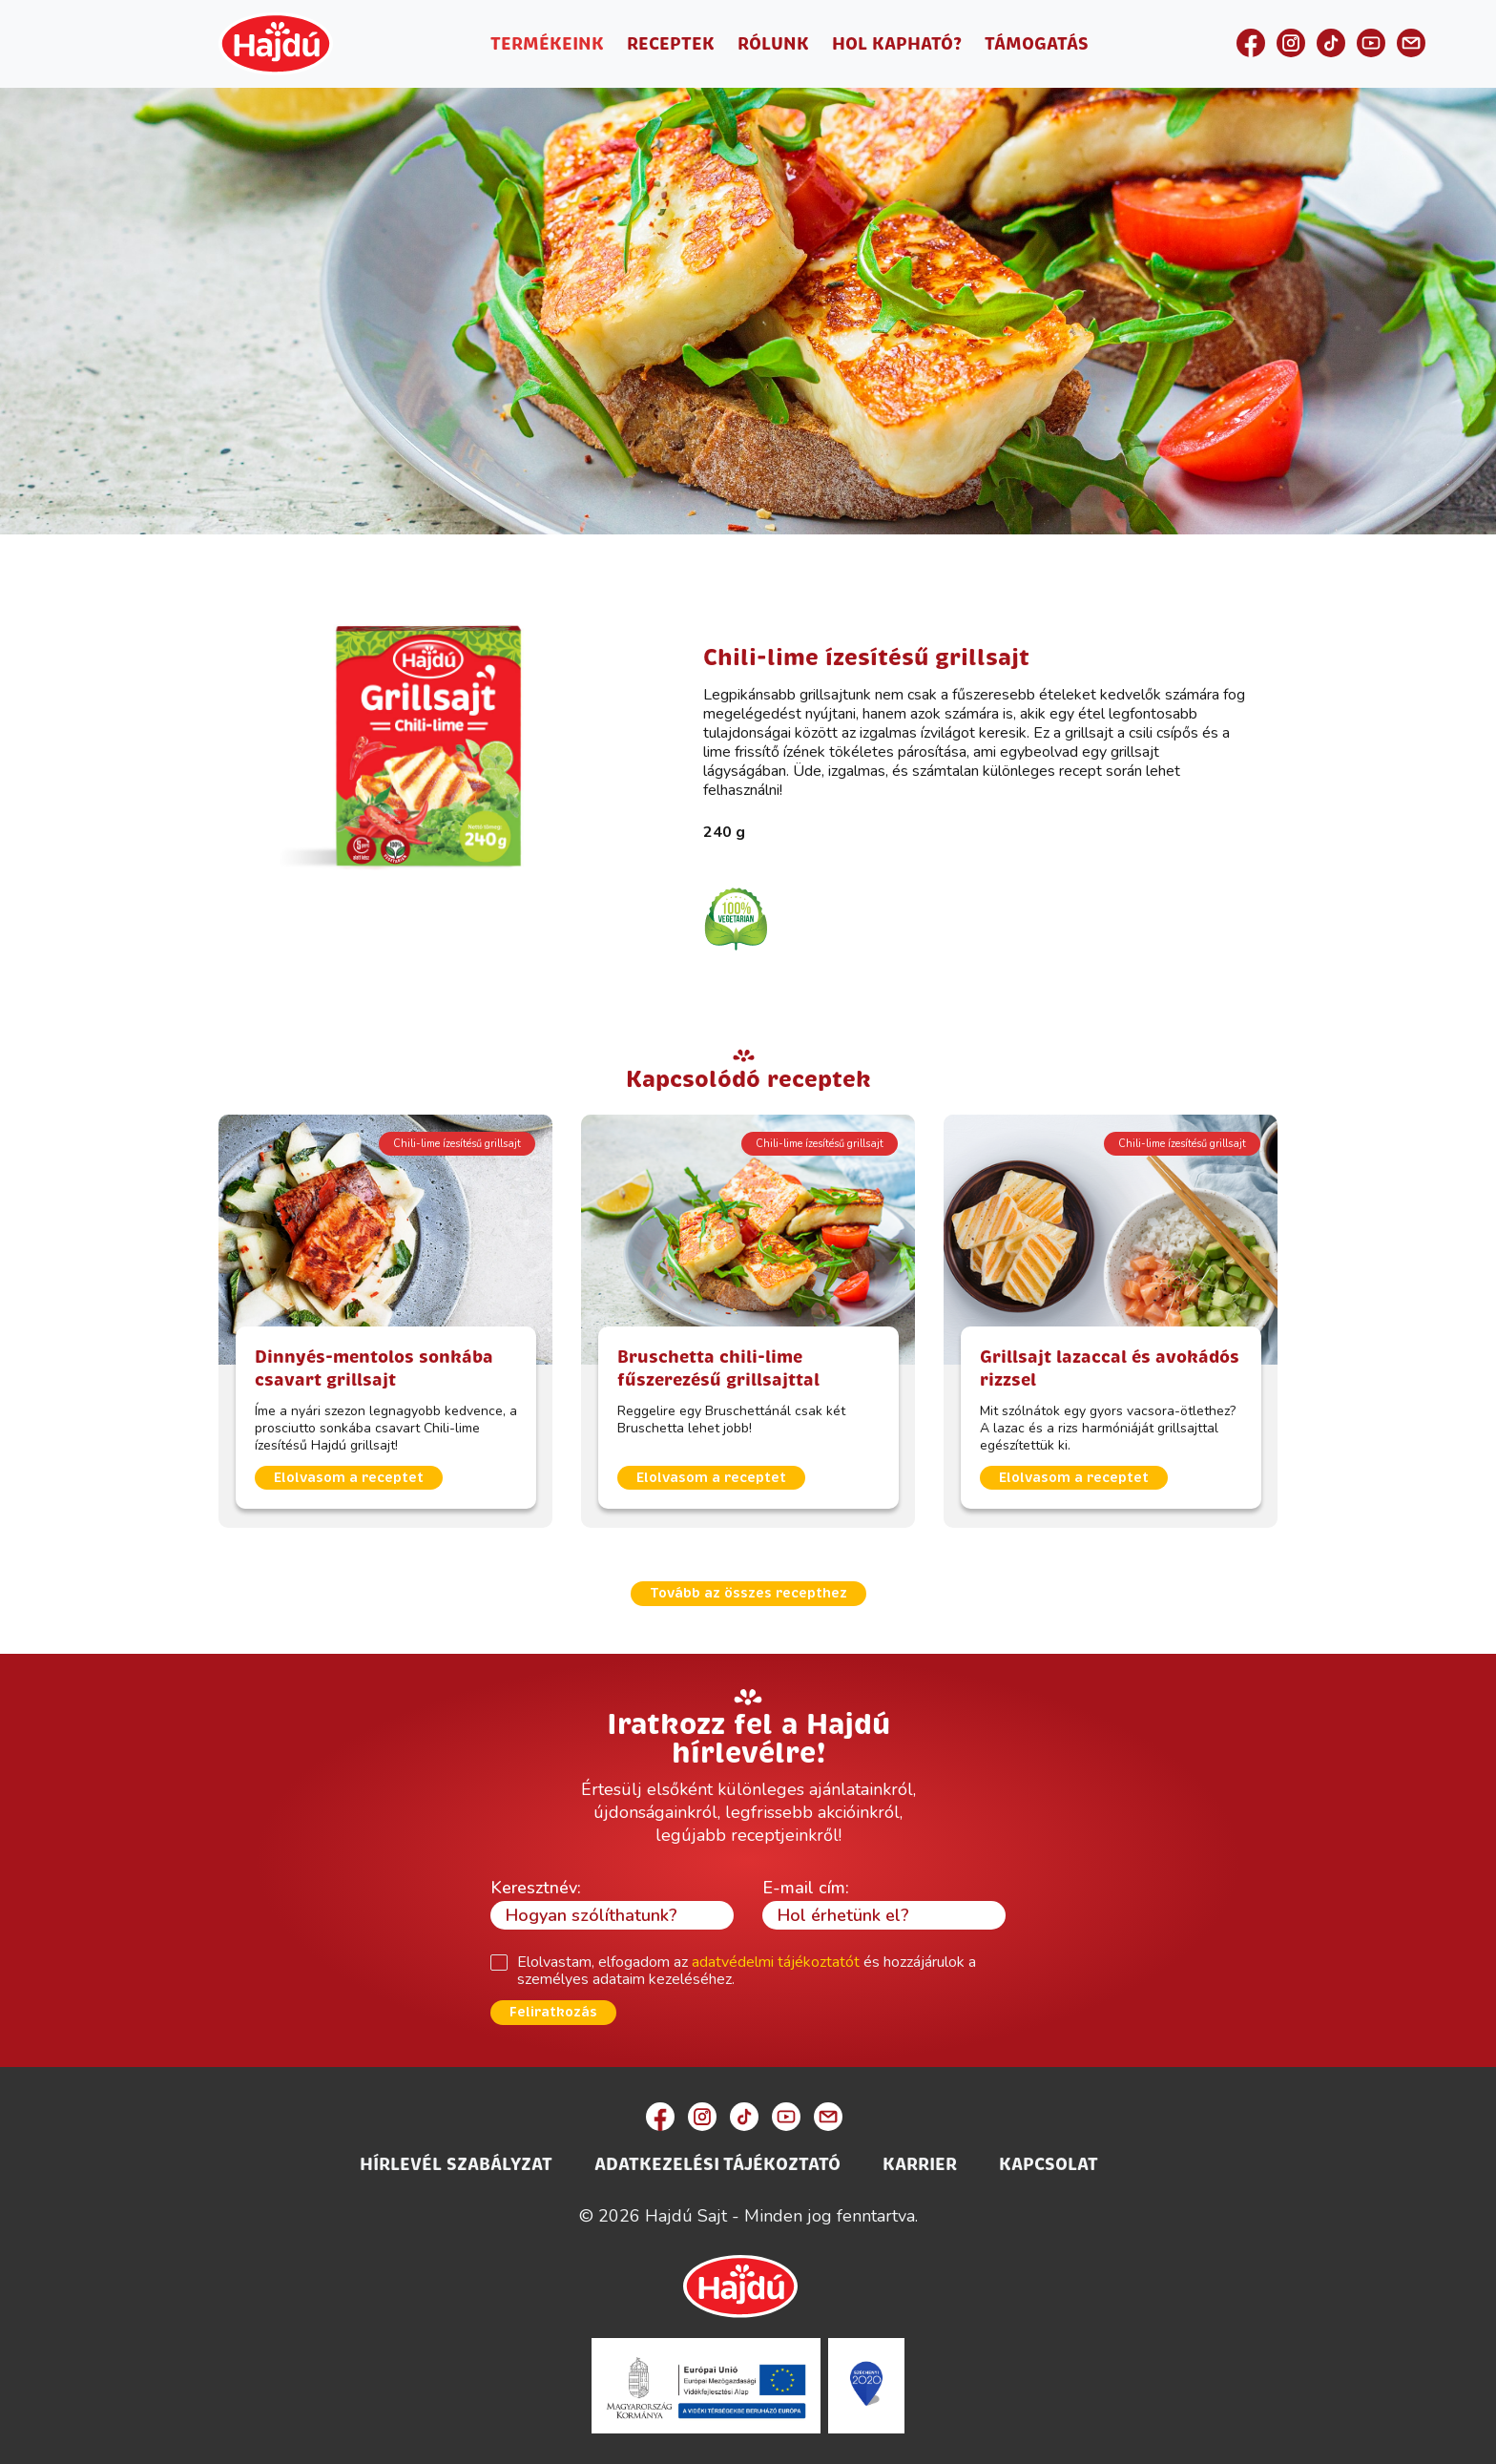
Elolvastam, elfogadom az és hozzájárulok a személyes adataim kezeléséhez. (746, 1970)
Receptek (671, 43)
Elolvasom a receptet (349, 1478)
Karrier (920, 2164)
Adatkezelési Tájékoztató (717, 2164)
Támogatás (1037, 43)
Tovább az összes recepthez (748, 1593)
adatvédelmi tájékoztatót (776, 1962)
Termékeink (547, 43)
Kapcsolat (1048, 2164)
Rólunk (773, 43)
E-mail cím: (805, 1887)
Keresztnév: (535, 1887)
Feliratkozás (553, 2012)
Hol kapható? (897, 43)
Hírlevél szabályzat (456, 2164)
